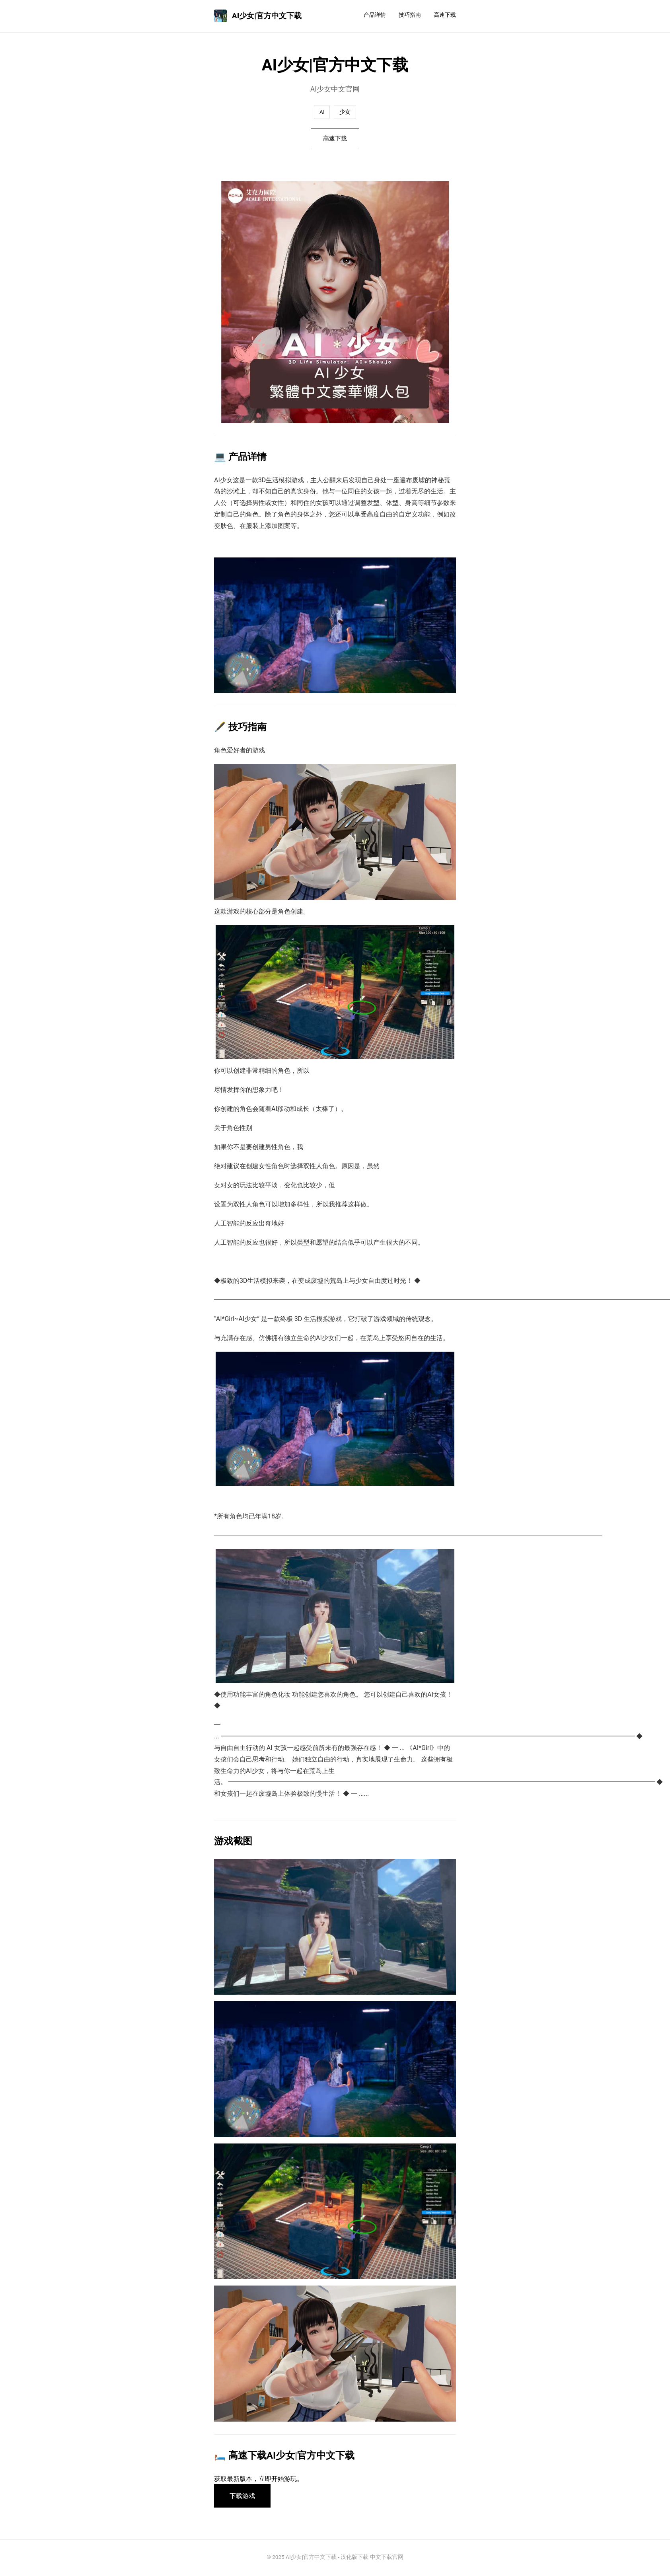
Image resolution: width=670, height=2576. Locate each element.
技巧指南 (410, 15)
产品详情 (375, 15)
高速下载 (445, 15)
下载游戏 (243, 2497)
